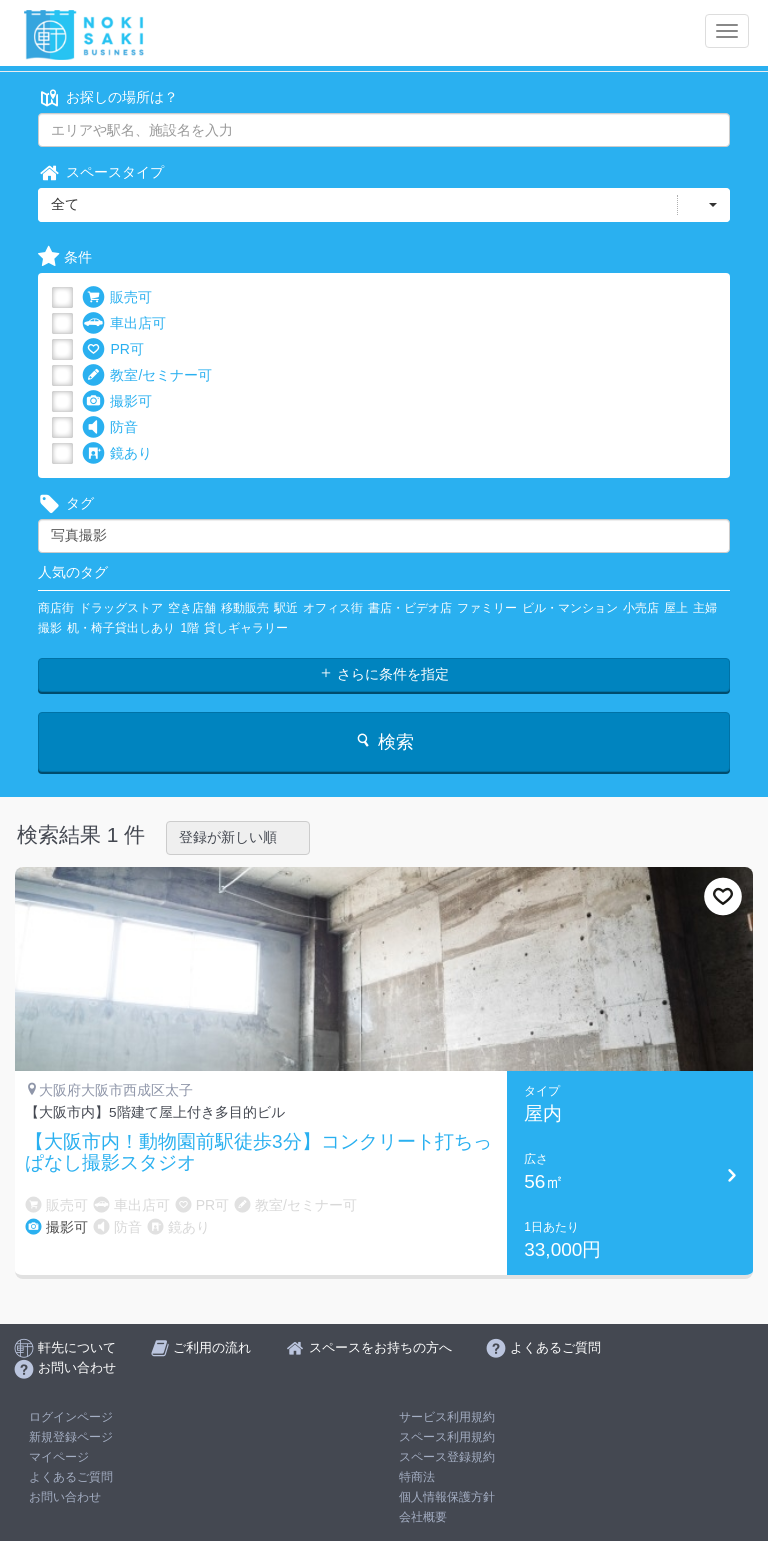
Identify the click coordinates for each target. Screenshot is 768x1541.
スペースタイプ (101, 172)
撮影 (50, 628)
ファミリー (487, 608)
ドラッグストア (121, 608)
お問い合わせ (65, 1497)
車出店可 (124, 323)
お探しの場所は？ (108, 97)
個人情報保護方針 (447, 1497)
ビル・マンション (570, 608)
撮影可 (117, 401)
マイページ (59, 1457)
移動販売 (245, 608)
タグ (66, 503)
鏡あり (117, 453)
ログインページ (71, 1417)
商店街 (56, 608)
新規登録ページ (71, 1437)
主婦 (705, 608)
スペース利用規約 (447, 1437)
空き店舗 (192, 608)
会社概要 (423, 1517)
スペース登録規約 (447, 1457)
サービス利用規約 (447, 1417)
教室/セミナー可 (147, 375)
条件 (65, 257)
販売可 (117, 297)
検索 (383, 741)
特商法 (417, 1477)
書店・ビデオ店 (410, 608)
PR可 (112, 349)
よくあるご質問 (71, 1477)
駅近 (286, 608)
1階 (189, 628)
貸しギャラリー (246, 628)
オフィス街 (333, 608)
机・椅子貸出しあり (121, 628)
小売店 (641, 608)
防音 (110, 427)
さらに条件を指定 (384, 674)
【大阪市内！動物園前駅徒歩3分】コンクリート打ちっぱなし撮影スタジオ (258, 1152)
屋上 (676, 608)
